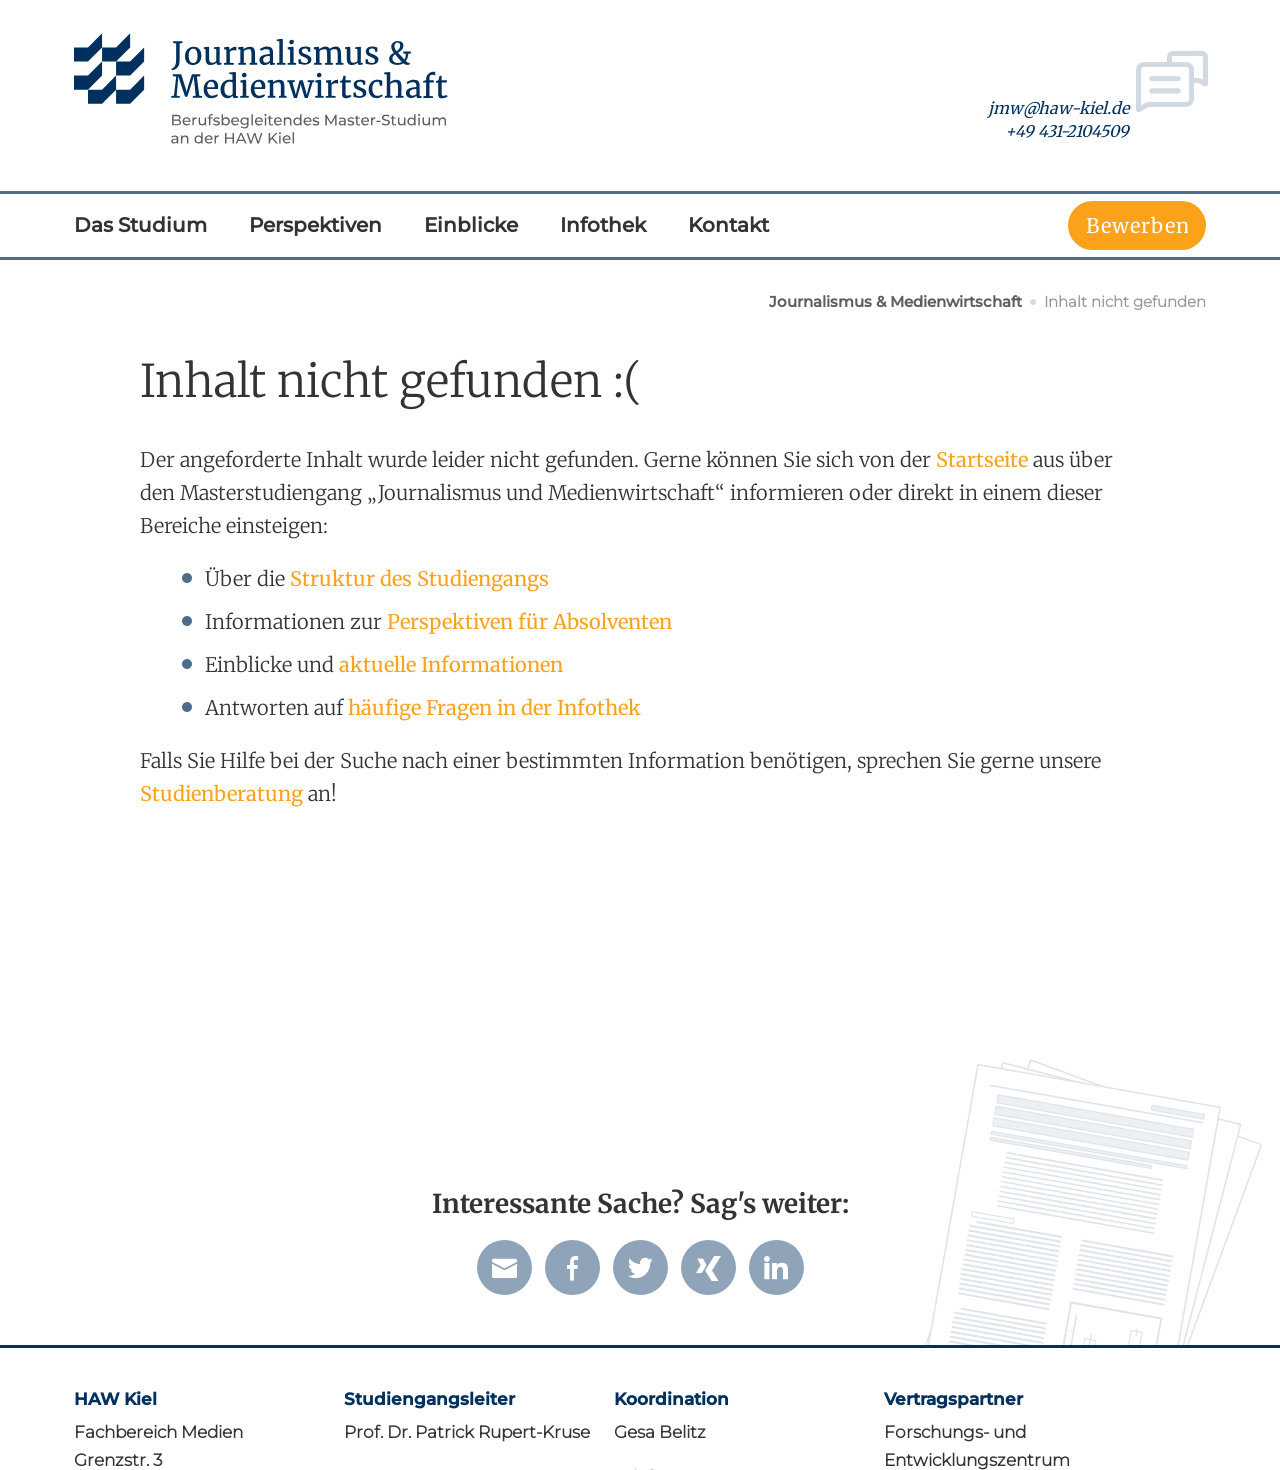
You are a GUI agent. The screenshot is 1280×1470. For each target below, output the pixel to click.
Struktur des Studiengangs (419, 578)
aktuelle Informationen (451, 664)
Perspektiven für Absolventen (529, 621)
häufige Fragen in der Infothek (494, 707)
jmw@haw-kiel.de (1058, 109)
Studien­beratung (221, 793)
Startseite (982, 459)
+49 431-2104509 (1067, 132)
